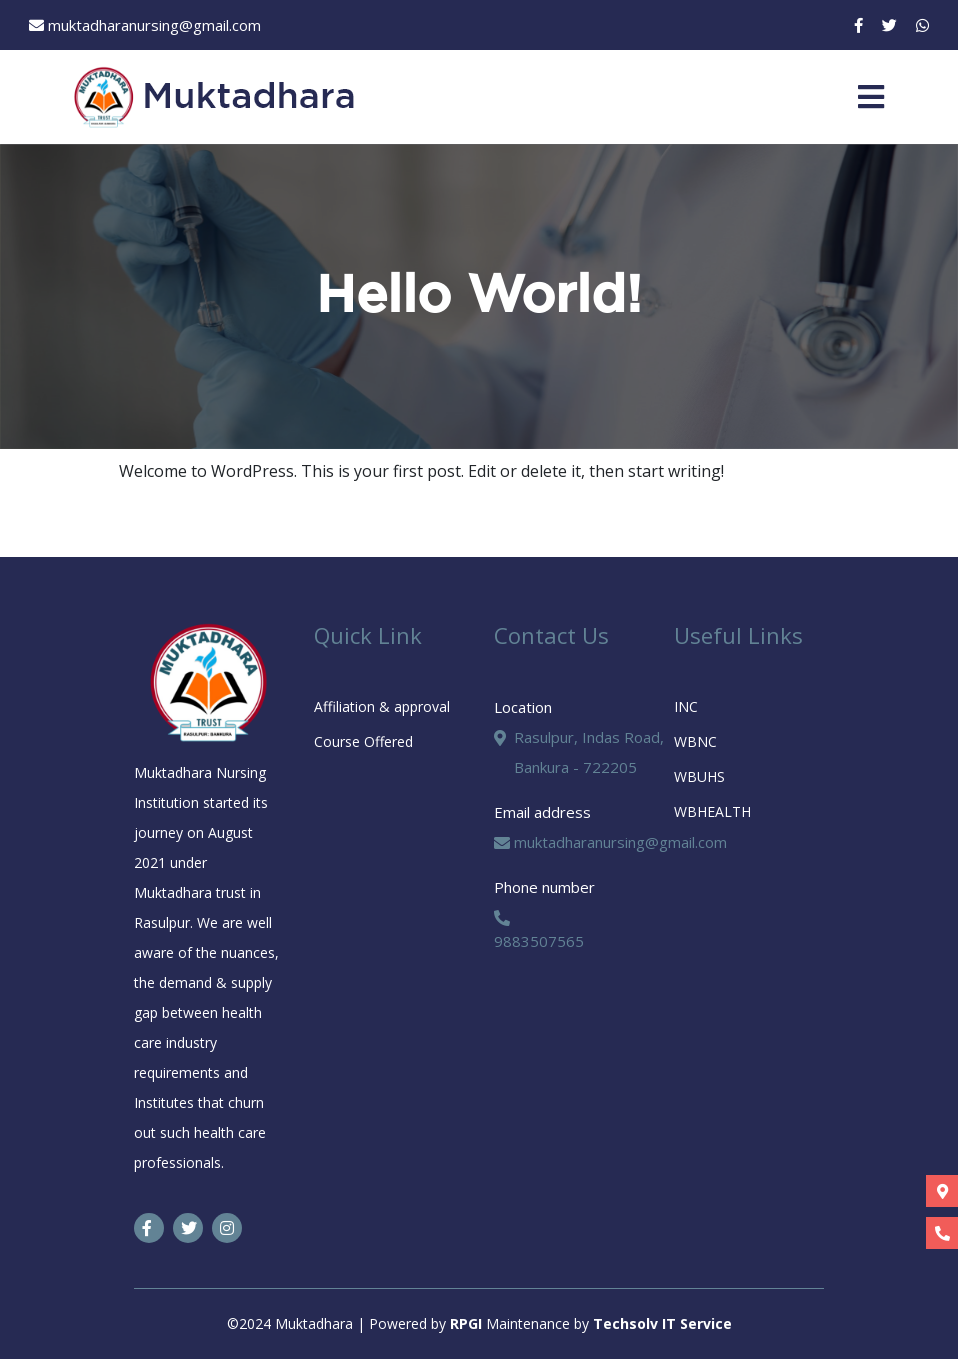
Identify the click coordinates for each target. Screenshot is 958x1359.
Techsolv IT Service (662, 1323)
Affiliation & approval (382, 706)
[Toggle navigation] (871, 97)
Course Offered (363, 741)
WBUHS (699, 776)
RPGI (468, 1323)
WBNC (695, 741)
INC (686, 706)
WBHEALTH (712, 811)
